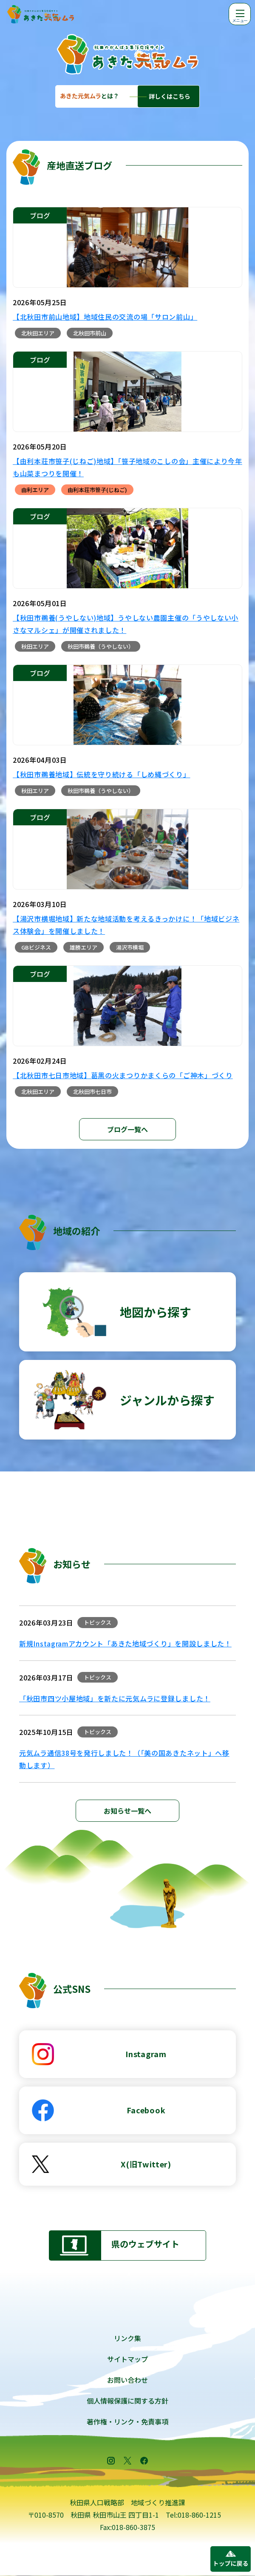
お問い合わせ (127, 2380)
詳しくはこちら (169, 96)
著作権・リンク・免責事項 (127, 2421)
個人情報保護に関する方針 (127, 2401)
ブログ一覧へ (127, 1129)
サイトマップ (127, 2359)
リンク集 (127, 2338)
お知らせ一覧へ (127, 1811)
